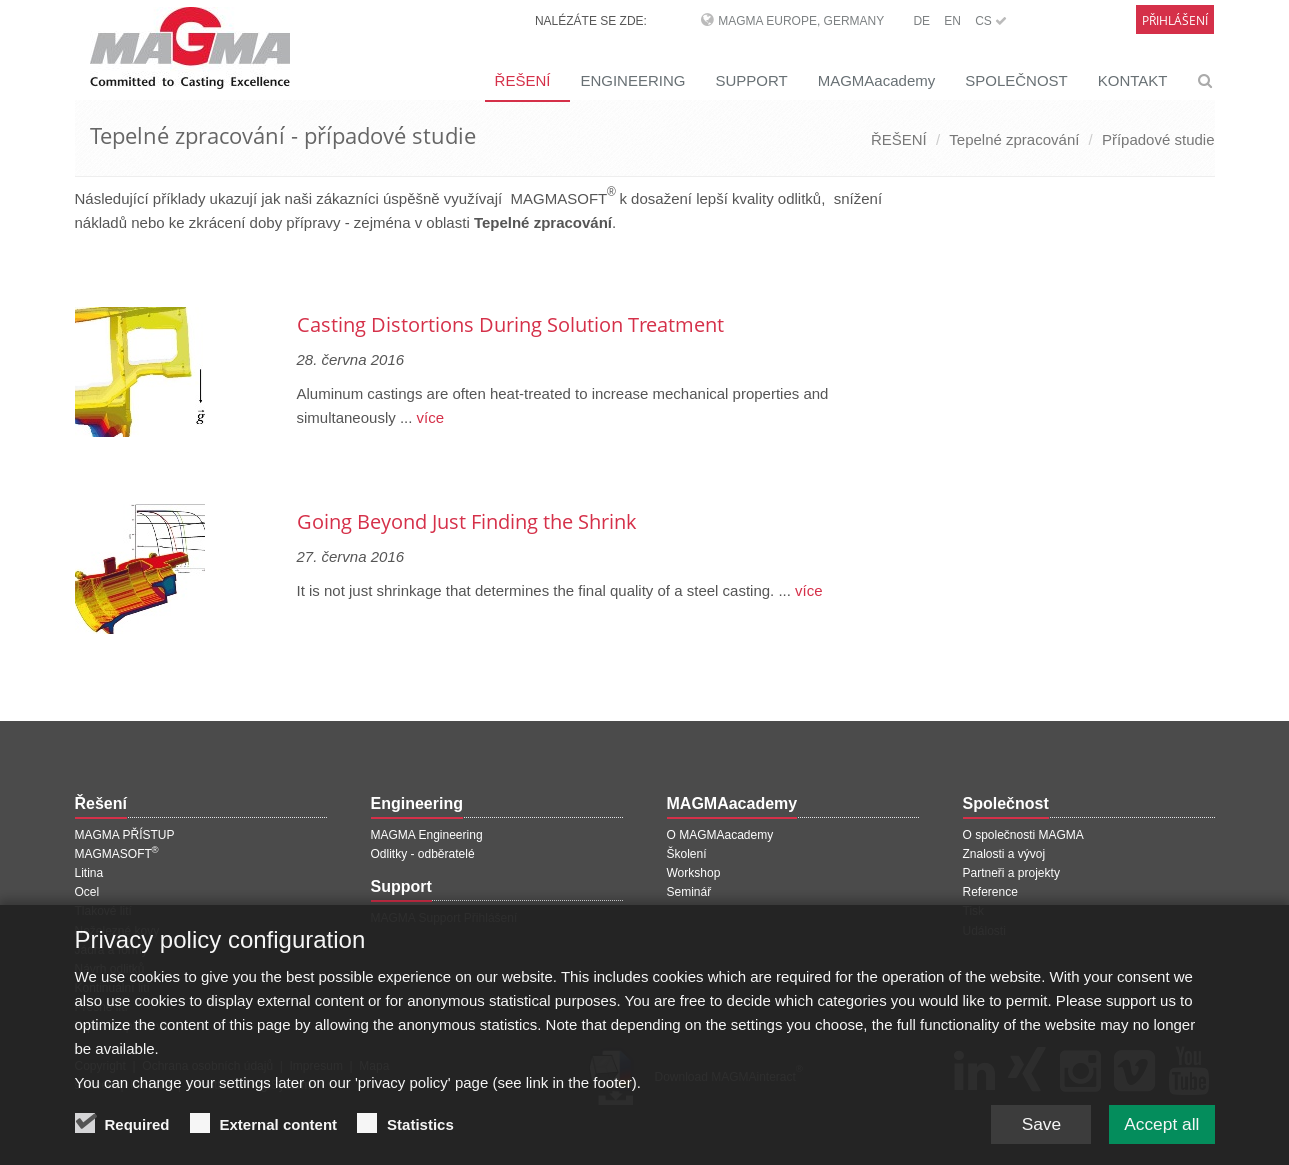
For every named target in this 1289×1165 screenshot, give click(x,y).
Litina (89, 873)
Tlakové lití (103, 911)
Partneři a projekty (1011, 873)
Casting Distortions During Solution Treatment (510, 324)
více (428, 417)
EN (952, 21)
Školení (687, 854)
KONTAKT (1133, 80)
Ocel (87, 892)
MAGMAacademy (877, 80)
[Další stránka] (916, 272)
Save (1034, 1134)
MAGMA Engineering (427, 835)
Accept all (1159, 1134)
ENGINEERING (632, 80)
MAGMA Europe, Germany (801, 21)
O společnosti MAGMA (1023, 835)
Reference (990, 892)
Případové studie (1158, 139)
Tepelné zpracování (1014, 139)
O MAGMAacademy (720, 835)
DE (921, 21)
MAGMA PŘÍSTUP (125, 835)
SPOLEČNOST (1016, 80)
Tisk (974, 911)
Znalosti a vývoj (1004, 854)
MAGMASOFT (117, 854)
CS (991, 21)
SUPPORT (751, 80)
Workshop (694, 873)
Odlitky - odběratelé (423, 854)
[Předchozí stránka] (78, 272)
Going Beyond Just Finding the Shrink (467, 521)
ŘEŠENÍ (523, 80)
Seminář (689, 892)
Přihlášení (1175, 20)
